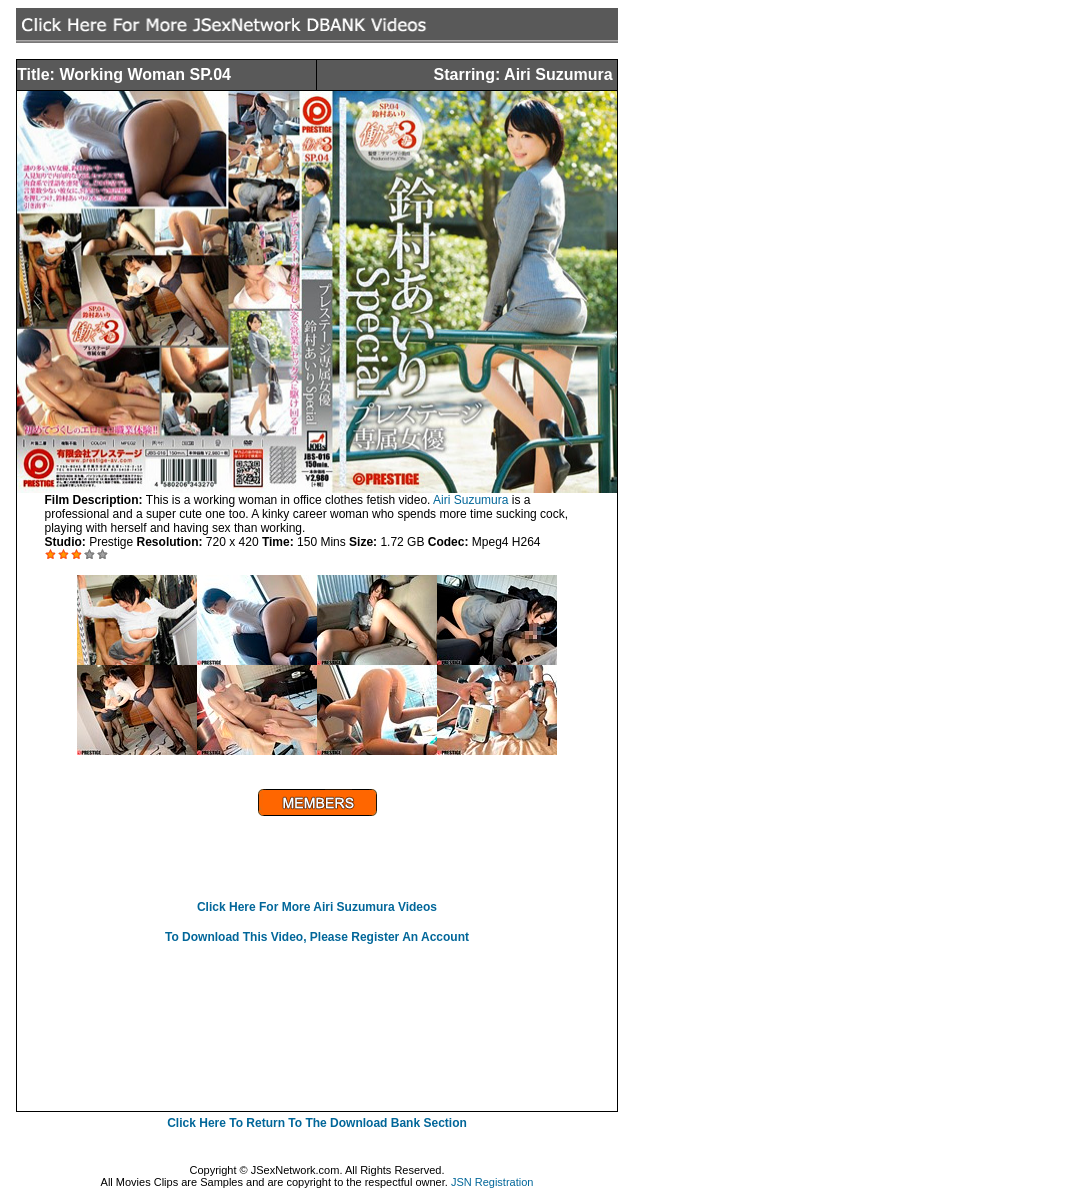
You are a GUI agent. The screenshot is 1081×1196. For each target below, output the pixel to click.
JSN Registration (492, 1182)
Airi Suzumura (470, 500)
